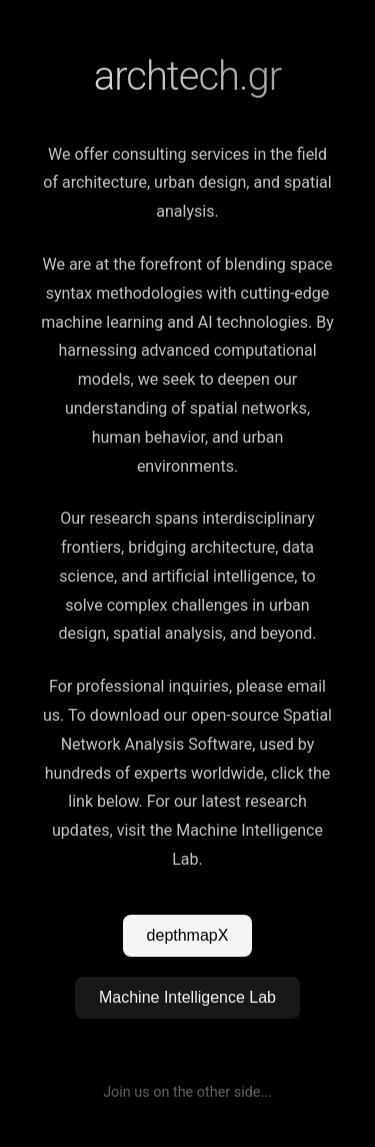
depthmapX (188, 935)
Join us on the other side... (187, 1092)
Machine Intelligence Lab (187, 997)
